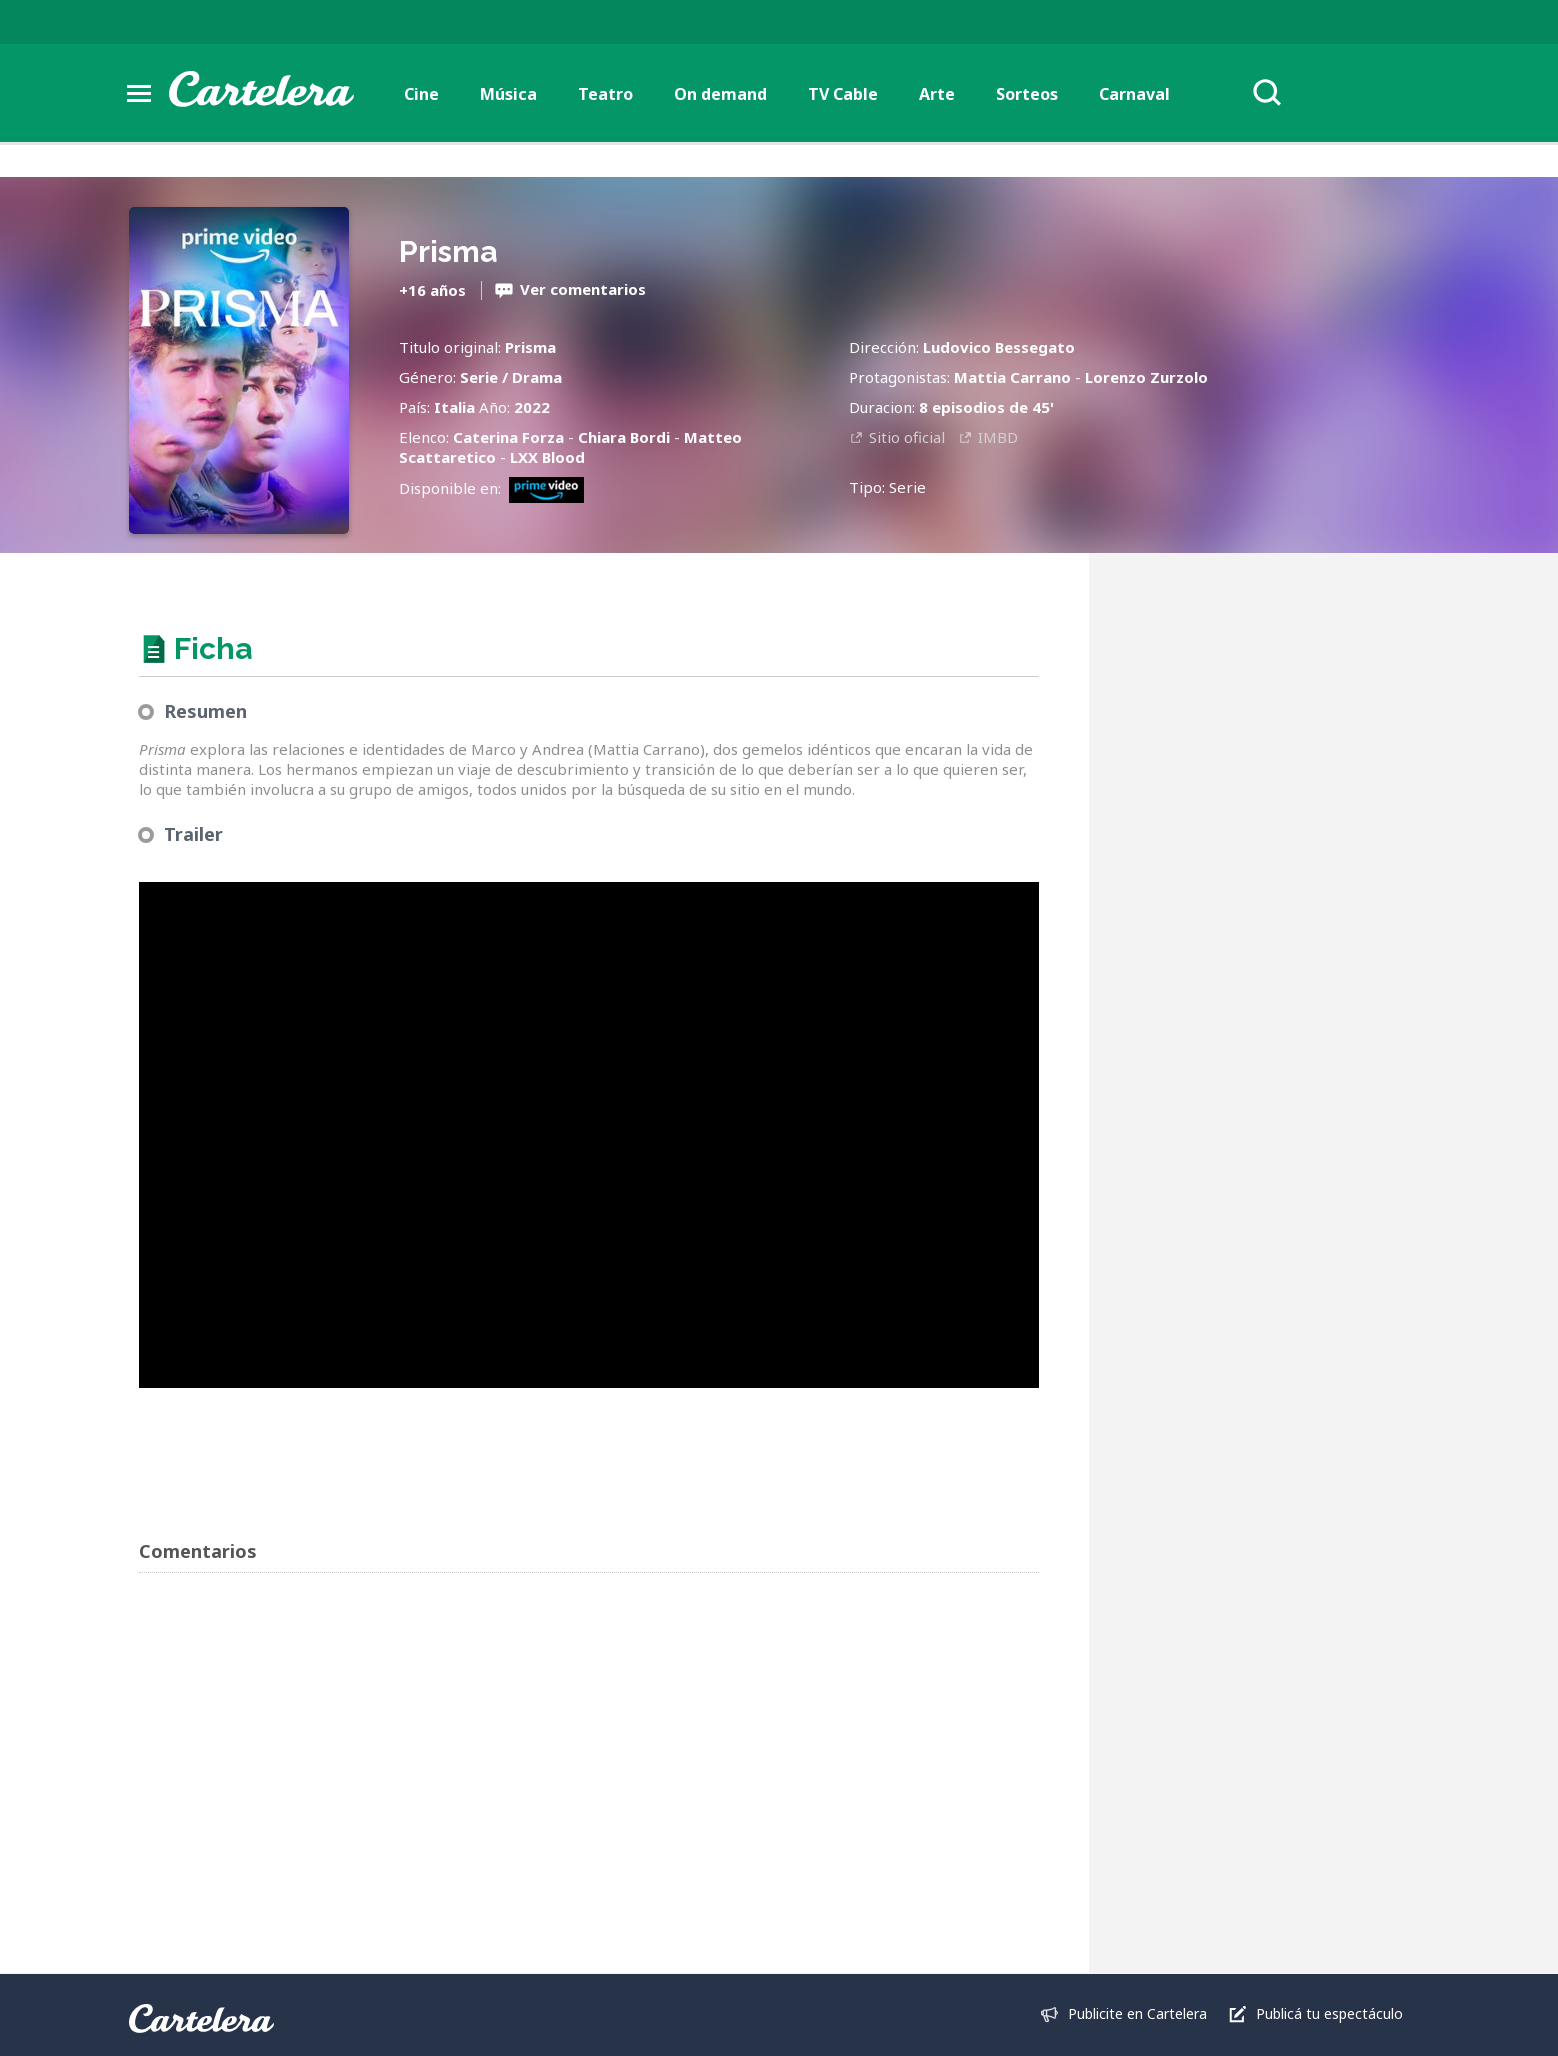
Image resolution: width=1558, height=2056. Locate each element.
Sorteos (1027, 94)
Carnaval (1134, 94)
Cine (421, 94)
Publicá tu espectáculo (1329, 2013)
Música (508, 94)
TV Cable (843, 94)
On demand (720, 94)
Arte (937, 94)
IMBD (998, 437)
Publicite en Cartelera (1137, 2013)
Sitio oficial (907, 437)
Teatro (605, 94)
